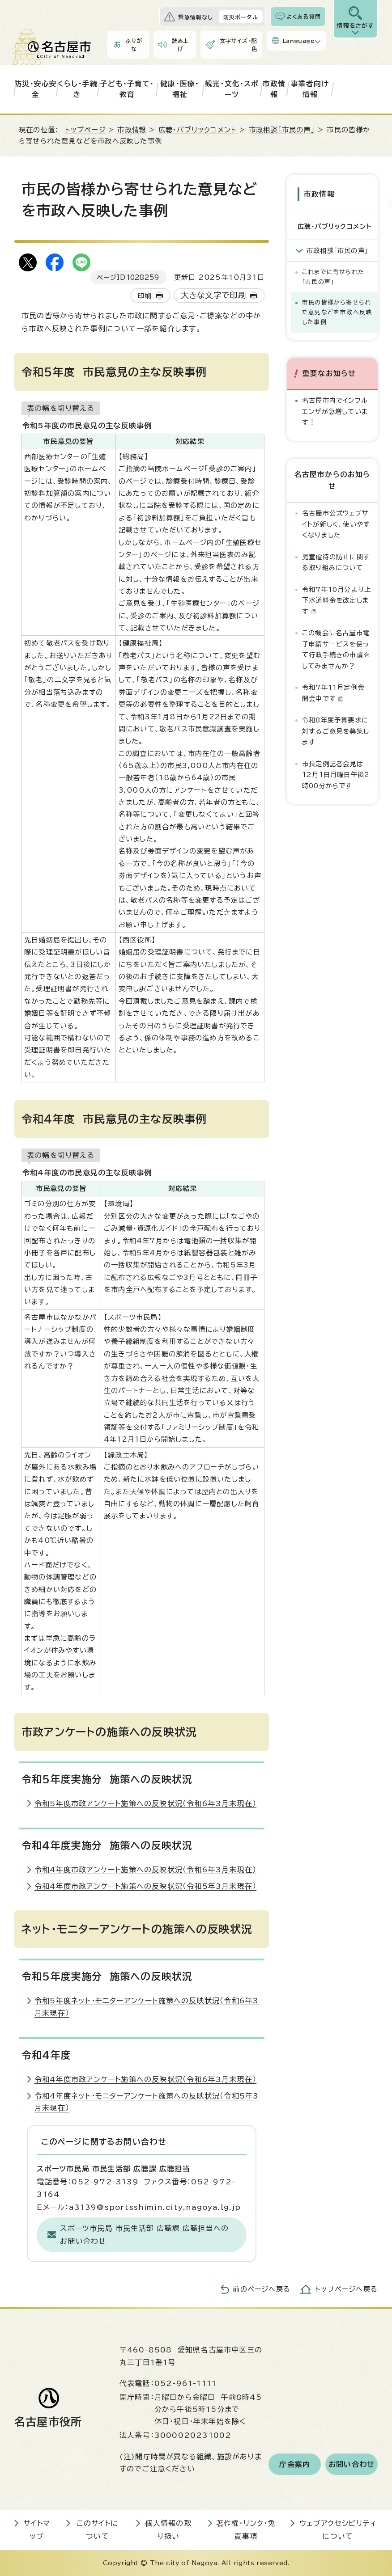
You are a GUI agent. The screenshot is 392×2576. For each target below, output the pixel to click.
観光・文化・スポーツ (232, 89)
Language (299, 40)
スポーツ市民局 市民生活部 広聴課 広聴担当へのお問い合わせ (144, 2235)
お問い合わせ (351, 2464)
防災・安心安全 (35, 89)
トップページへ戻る (346, 2289)
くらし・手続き (77, 89)
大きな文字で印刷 (214, 295)
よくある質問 (303, 16)
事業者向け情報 (310, 89)
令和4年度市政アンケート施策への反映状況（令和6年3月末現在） (145, 1869)
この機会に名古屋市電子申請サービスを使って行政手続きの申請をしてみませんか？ (336, 649)
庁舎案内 (294, 2464)
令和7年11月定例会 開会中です (335, 692)
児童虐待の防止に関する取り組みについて (336, 562)
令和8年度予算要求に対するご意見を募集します (335, 731)
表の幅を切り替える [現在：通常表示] (60, 408)
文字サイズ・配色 (238, 44)
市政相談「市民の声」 (282, 130)
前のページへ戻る (261, 2289)
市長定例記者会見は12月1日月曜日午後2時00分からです (336, 774)
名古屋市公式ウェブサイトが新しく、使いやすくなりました (336, 524)
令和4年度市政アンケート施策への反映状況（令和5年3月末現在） (145, 1886)
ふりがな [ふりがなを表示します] (133, 44)
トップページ (85, 130)
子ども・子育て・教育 (127, 89)
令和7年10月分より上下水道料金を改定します (336, 600)
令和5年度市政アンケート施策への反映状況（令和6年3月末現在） (145, 1803)
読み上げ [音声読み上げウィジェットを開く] (180, 44)
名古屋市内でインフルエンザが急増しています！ (335, 411)
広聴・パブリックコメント (197, 130)
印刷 (144, 295)
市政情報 (274, 89)
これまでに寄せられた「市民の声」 (333, 277)
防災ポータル (240, 17)
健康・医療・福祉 (179, 89)
